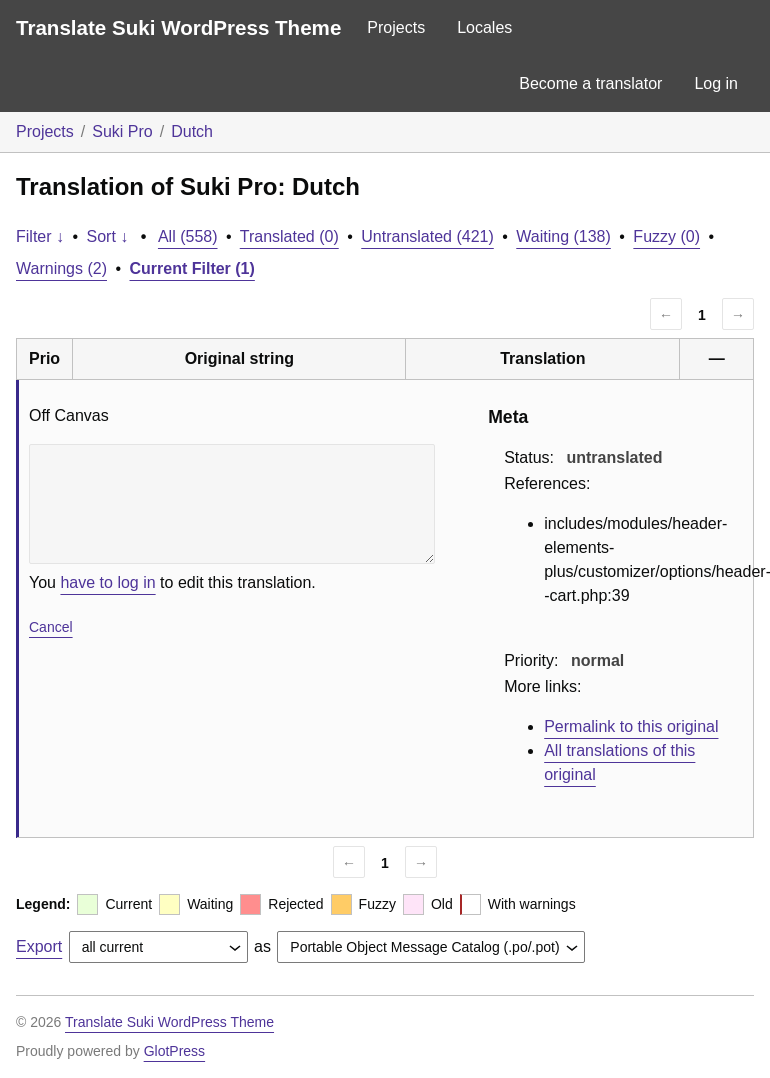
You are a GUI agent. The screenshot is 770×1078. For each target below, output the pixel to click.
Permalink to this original (631, 726)
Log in (716, 83)
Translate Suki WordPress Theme (178, 27)
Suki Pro (122, 131)
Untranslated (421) (427, 236)
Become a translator (590, 83)
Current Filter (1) (192, 268)
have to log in (107, 582)
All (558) (188, 236)
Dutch (192, 131)
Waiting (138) (563, 236)
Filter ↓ (40, 236)
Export (39, 946)
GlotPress (174, 1051)
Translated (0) (289, 236)
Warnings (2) (61, 268)
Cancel (51, 627)
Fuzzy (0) (666, 236)
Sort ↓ (108, 236)
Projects (396, 27)
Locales (484, 27)
